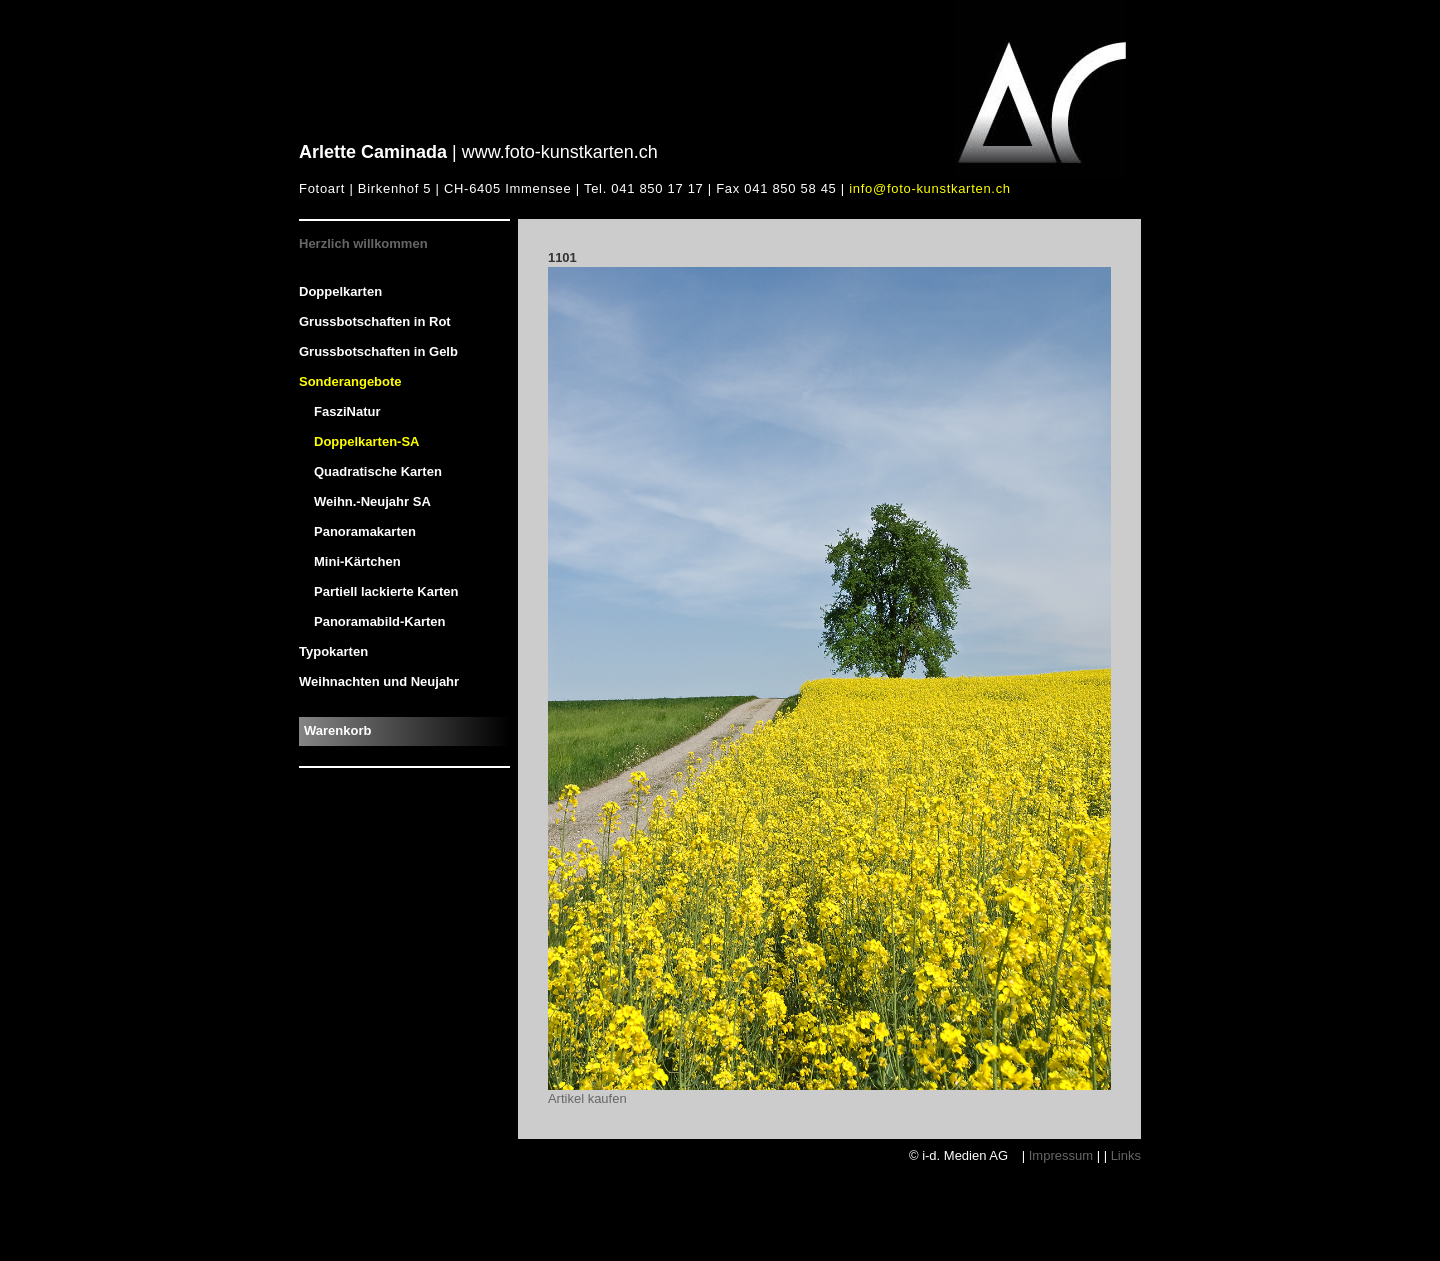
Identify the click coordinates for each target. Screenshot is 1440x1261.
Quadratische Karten (378, 471)
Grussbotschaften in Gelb (378, 351)
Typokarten (333, 651)
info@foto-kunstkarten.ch (930, 188)
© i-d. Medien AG (960, 1155)
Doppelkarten (340, 291)
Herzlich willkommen (363, 243)
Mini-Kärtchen (357, 561)
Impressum (1061, 1155)
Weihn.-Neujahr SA (372, 501)
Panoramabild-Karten (379, 621)
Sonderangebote (350, 381)
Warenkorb (337, 730)
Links (1126, 1155)
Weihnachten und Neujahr (379, 681)
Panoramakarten (365, 531)
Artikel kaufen (587, 1098)
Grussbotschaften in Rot (375, 321)
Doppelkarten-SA (366, 441)
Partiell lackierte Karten (386, 591)
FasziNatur (347, 411)
